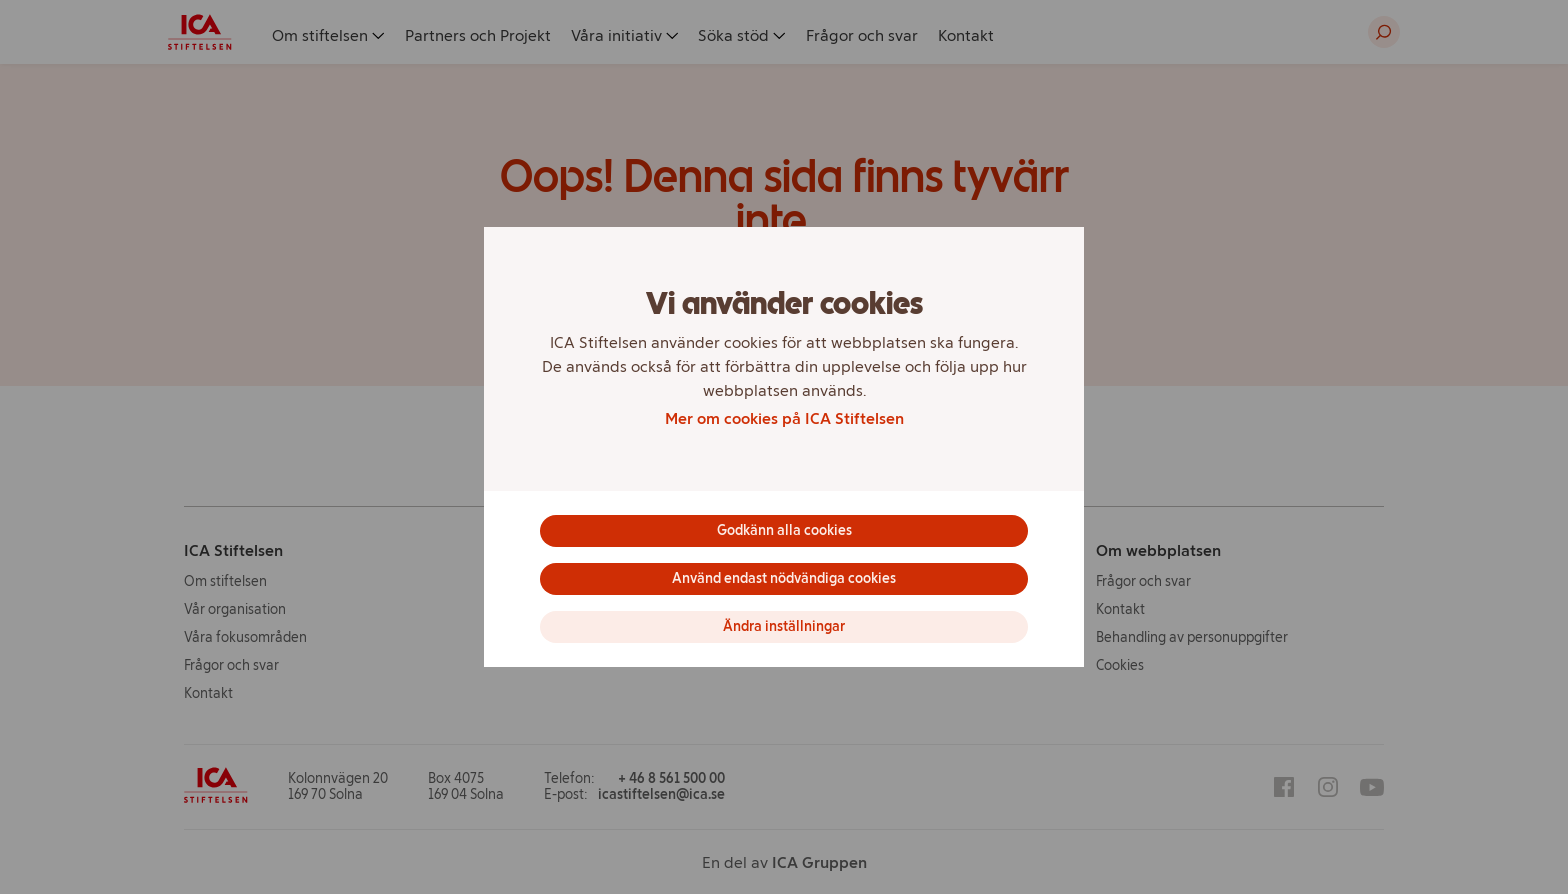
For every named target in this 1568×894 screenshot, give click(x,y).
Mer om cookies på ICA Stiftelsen (784, 418)
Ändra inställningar (784, 626)
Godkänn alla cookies (784, 530)
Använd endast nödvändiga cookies (784, 578)
